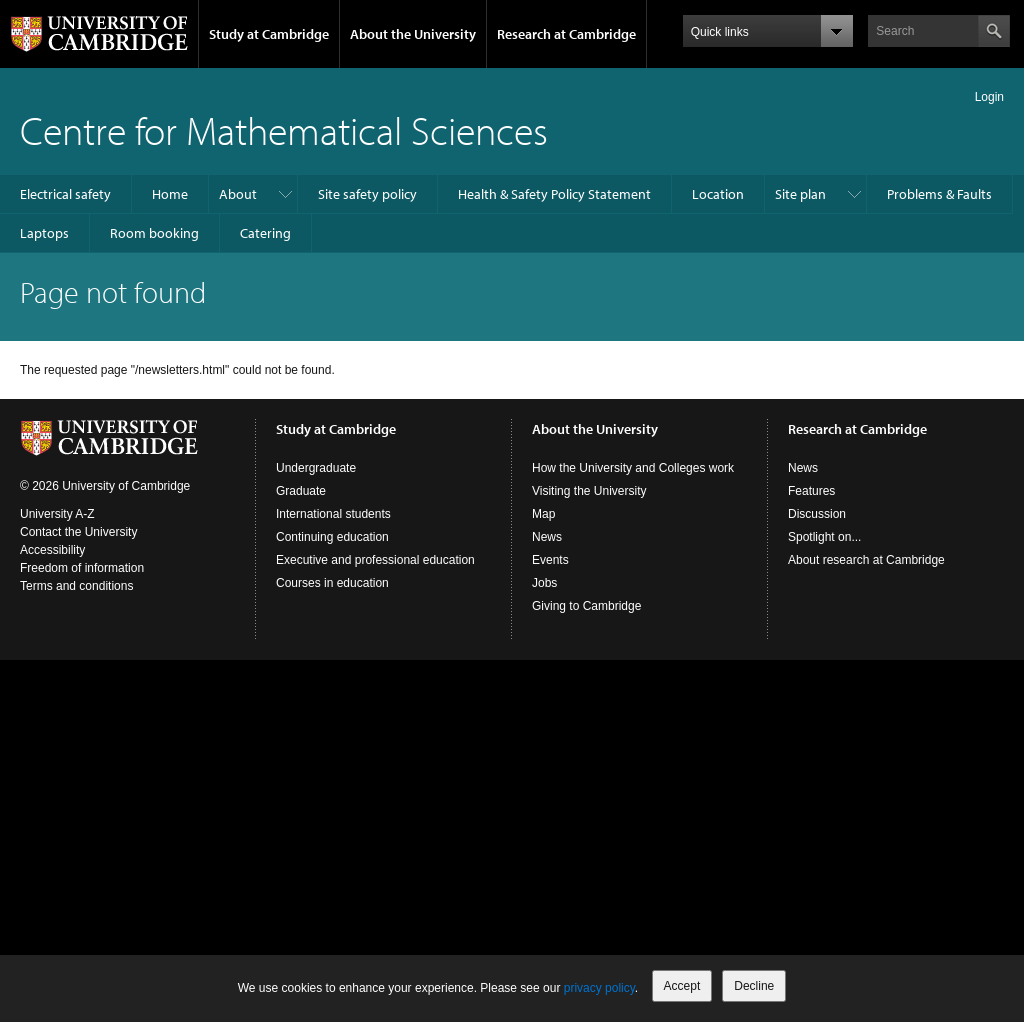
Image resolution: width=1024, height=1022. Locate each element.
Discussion (817, 514)
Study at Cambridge (269, 34)
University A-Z (57, 514)
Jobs (544, 583)
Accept (682, 986)
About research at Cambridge (866, 560)
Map (543, 514)
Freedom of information (82, 568)
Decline (754, 986)
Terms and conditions (76, 586)
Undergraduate (316, 468)
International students (333, 514)
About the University (413, 34)
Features (811, 491)
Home (170, 194)
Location (718, 194)
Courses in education (332, 583)
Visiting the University (589, 491)
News (547, 537)
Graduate (301, 491)
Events (550, 560)
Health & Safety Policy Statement (554, 194)
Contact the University (78, 532)
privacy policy (599, 988)
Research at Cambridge (566, 34)
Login (989, 97)
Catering (265, 233)
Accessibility (52, 550)
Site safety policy (367, 194)
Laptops (44, 233)
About (238, 194)
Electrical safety (65, 194)
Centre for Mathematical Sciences (284, 129)
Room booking (154, 233)
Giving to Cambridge (586, 606)
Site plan (800, 194)
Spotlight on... (824, 537)
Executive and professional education (375, 560)
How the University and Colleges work (633, 468)
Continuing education (332, 537)
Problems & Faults (939, 194)
